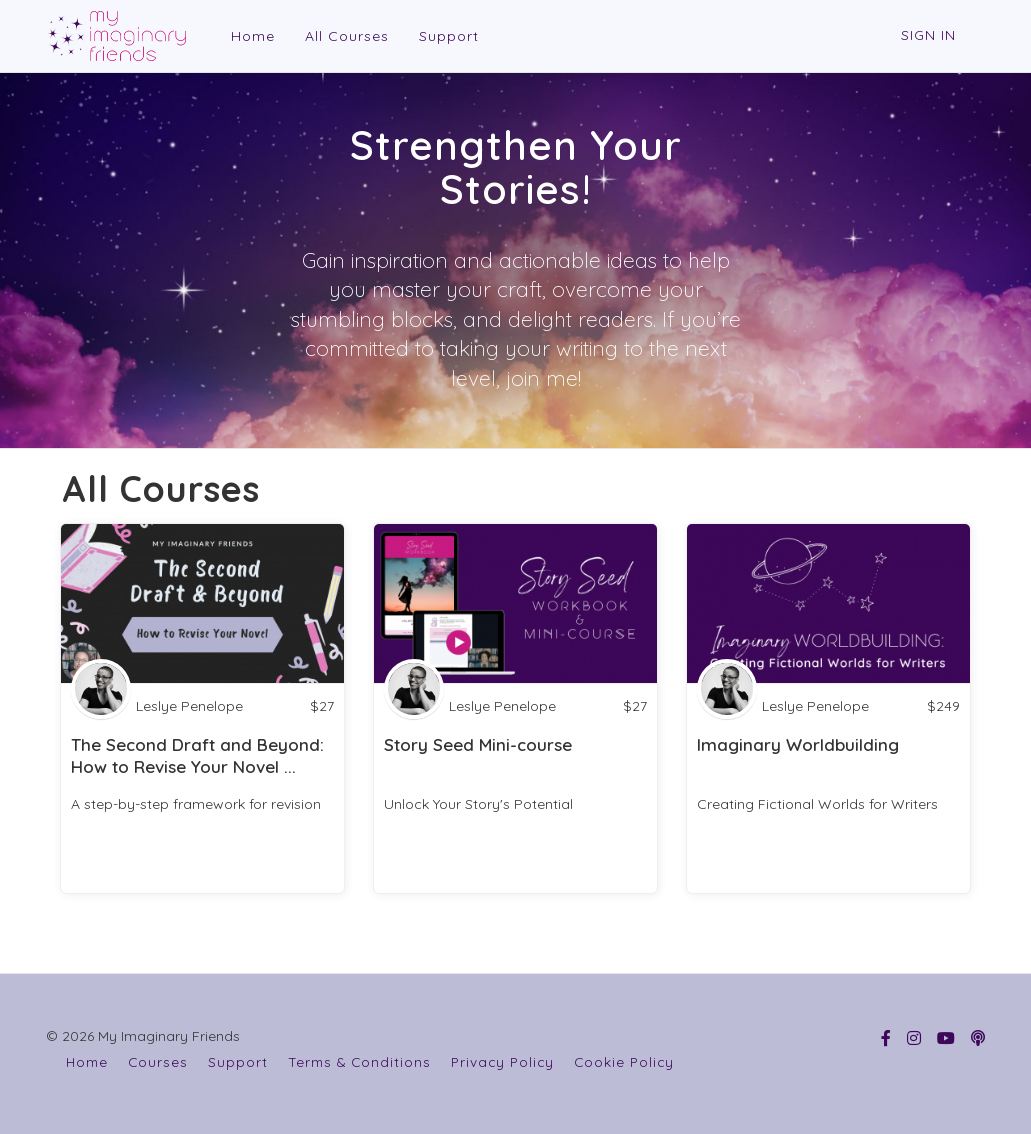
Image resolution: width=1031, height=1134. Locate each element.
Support (447, 36)
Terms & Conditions (359, 1061)
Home (251, 36)
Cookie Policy (624, 1061)
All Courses (345, 36)
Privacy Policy (502, 1061)
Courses (158, 1061)
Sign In (928, 35)
